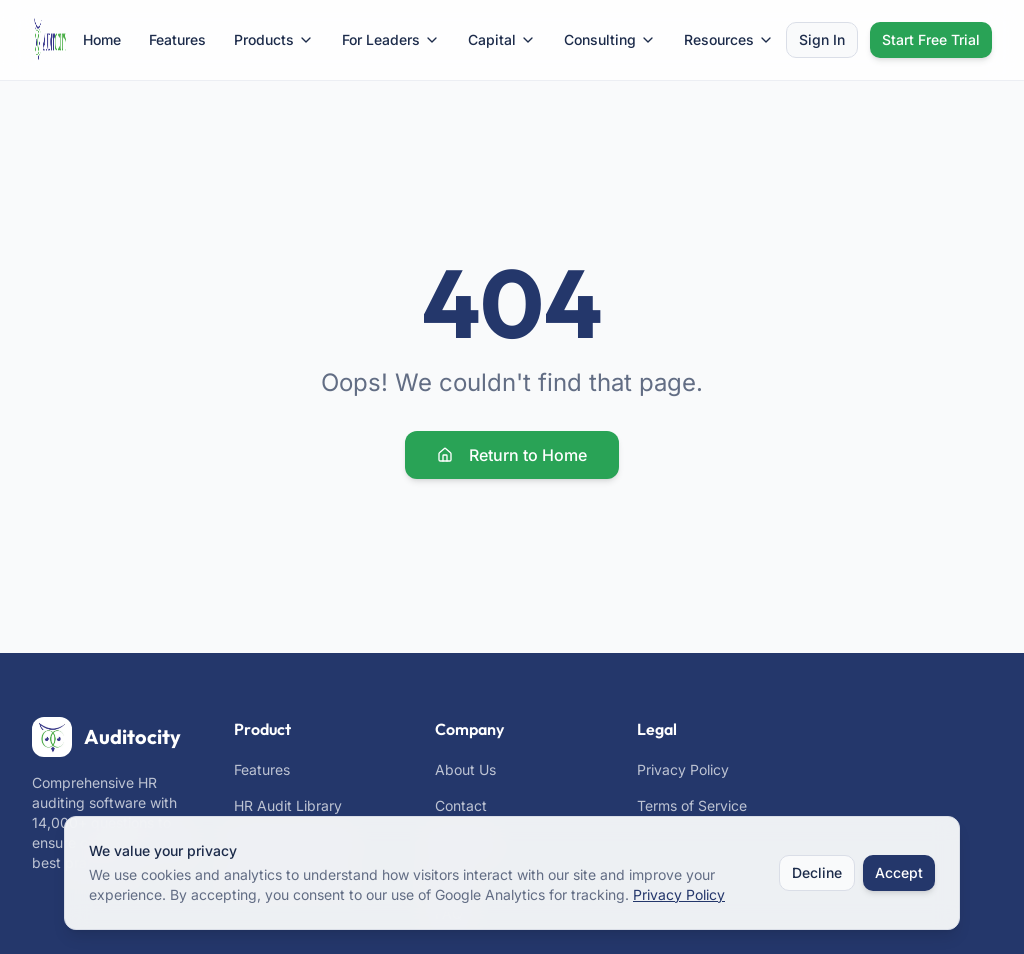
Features (177, 39)
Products (274, 39)
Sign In (822, 39)
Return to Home (512, 455)
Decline (817, 873)
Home (102, 39)
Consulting (610, 39)
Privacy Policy (683, 769)
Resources (729, 39)
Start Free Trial (931, 39)
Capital (502, 39)
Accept (899, 873)
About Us (465, 769)
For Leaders (391, 39)
